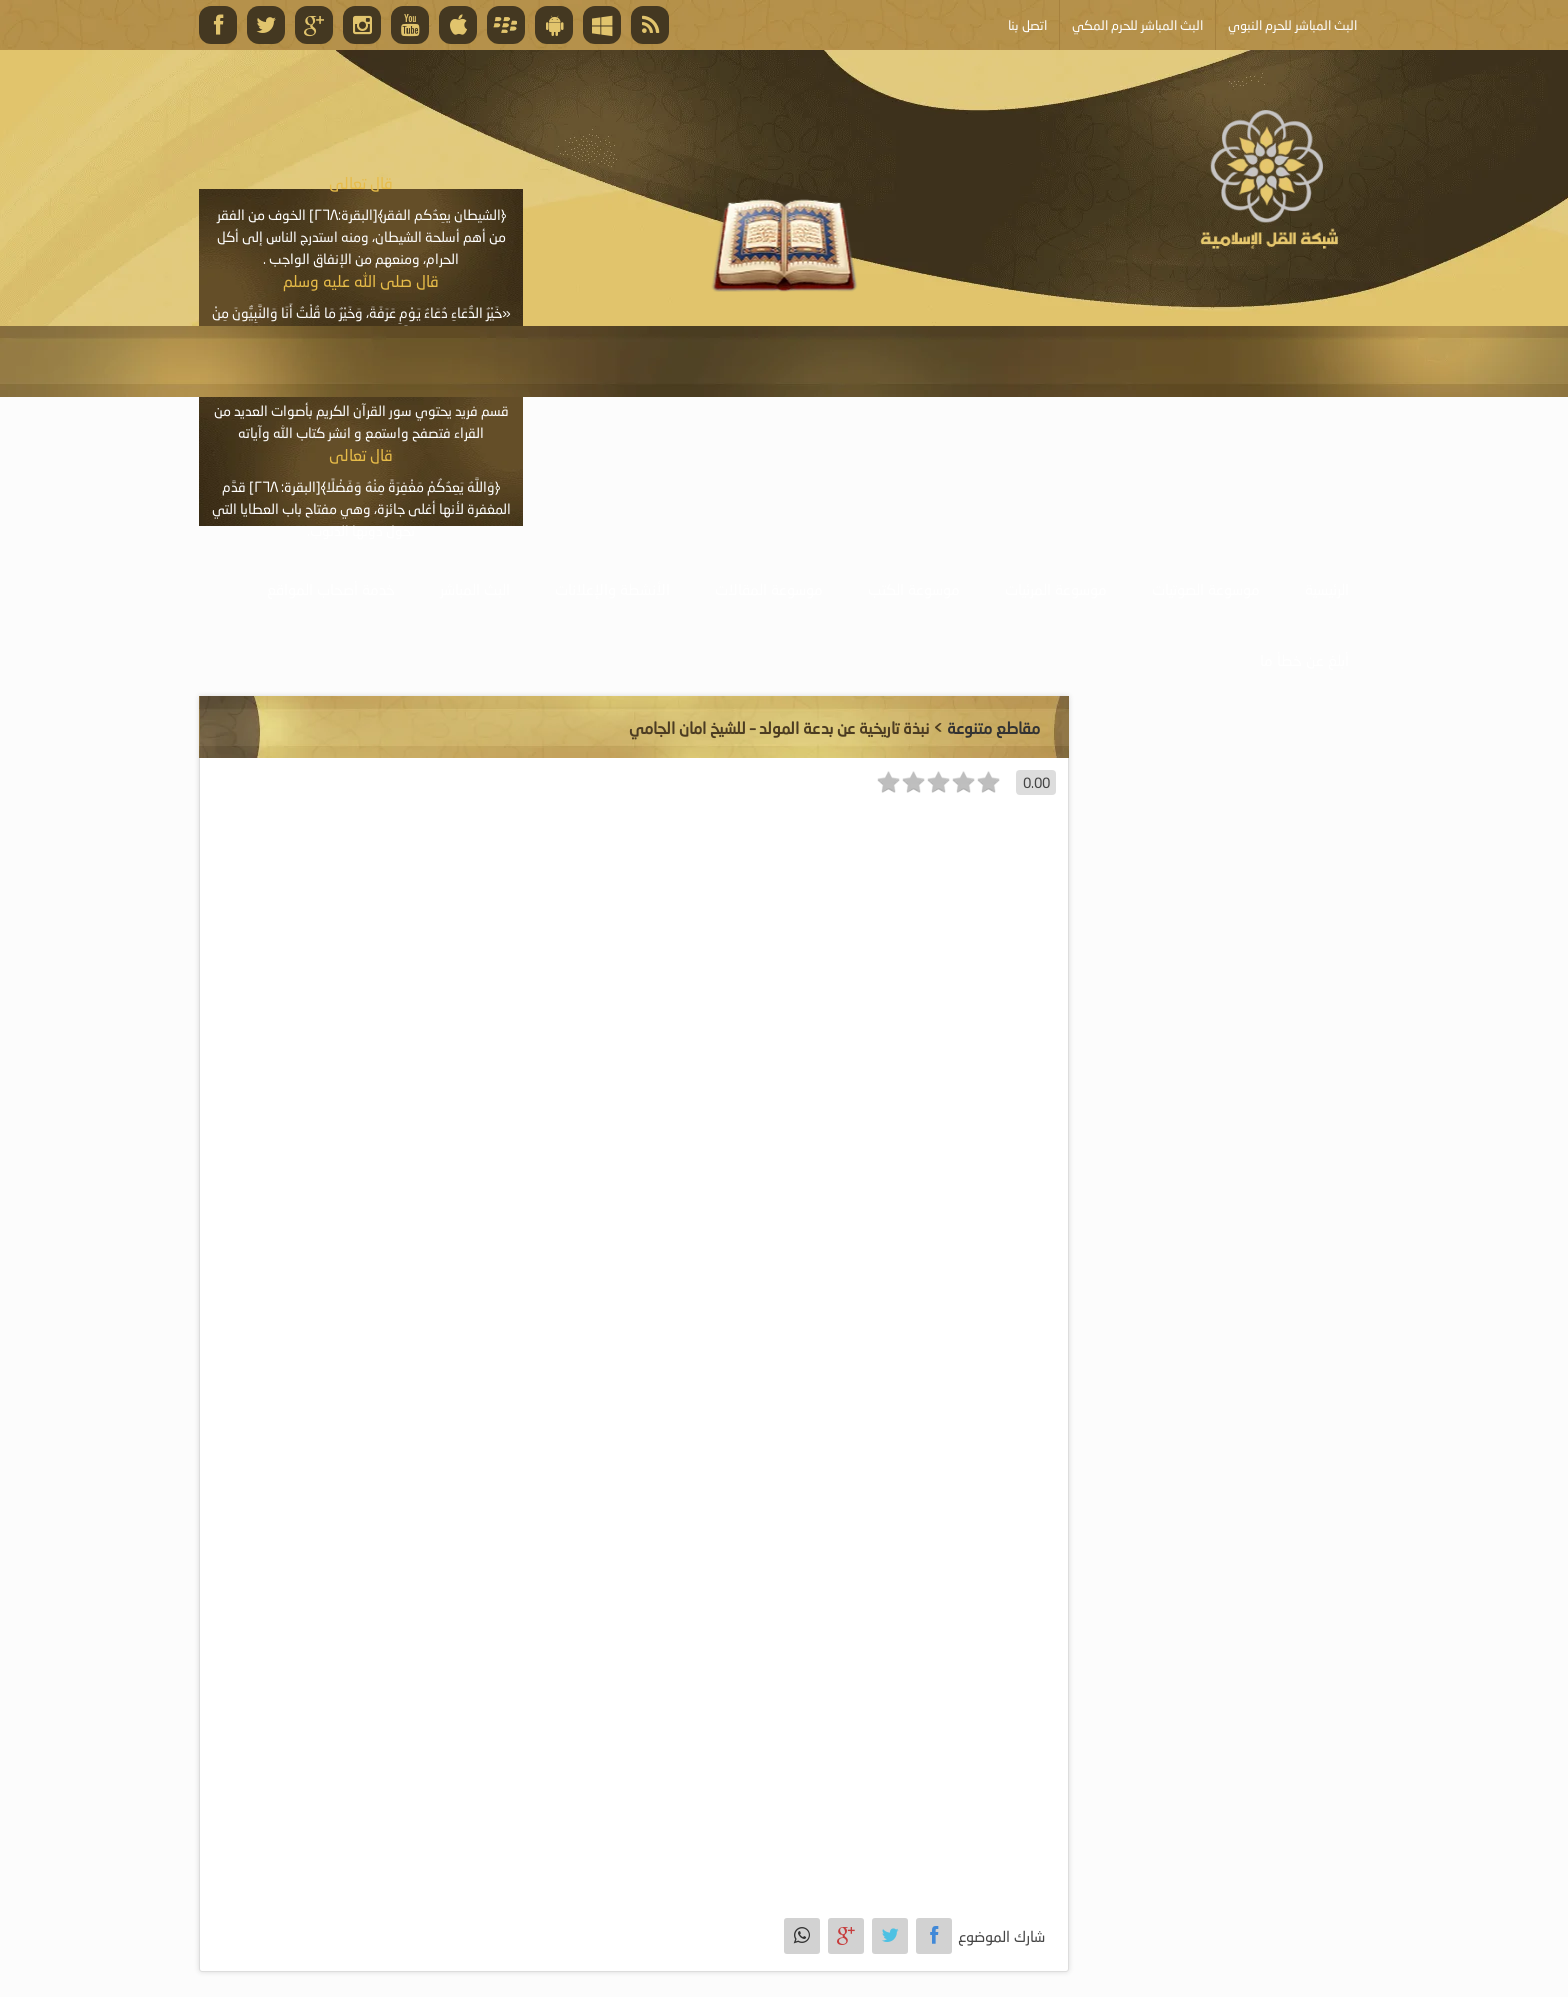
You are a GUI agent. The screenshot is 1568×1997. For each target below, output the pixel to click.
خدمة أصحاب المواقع (331, 589)
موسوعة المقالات (769, 589)
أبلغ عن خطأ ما (1304, 660)
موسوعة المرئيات (1056, 589)
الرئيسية (1327, 589)
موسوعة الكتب (914, 589)
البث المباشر (475, 589)
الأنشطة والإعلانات (612, 589)
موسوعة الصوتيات (1206, 589)
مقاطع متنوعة (993, 727)
